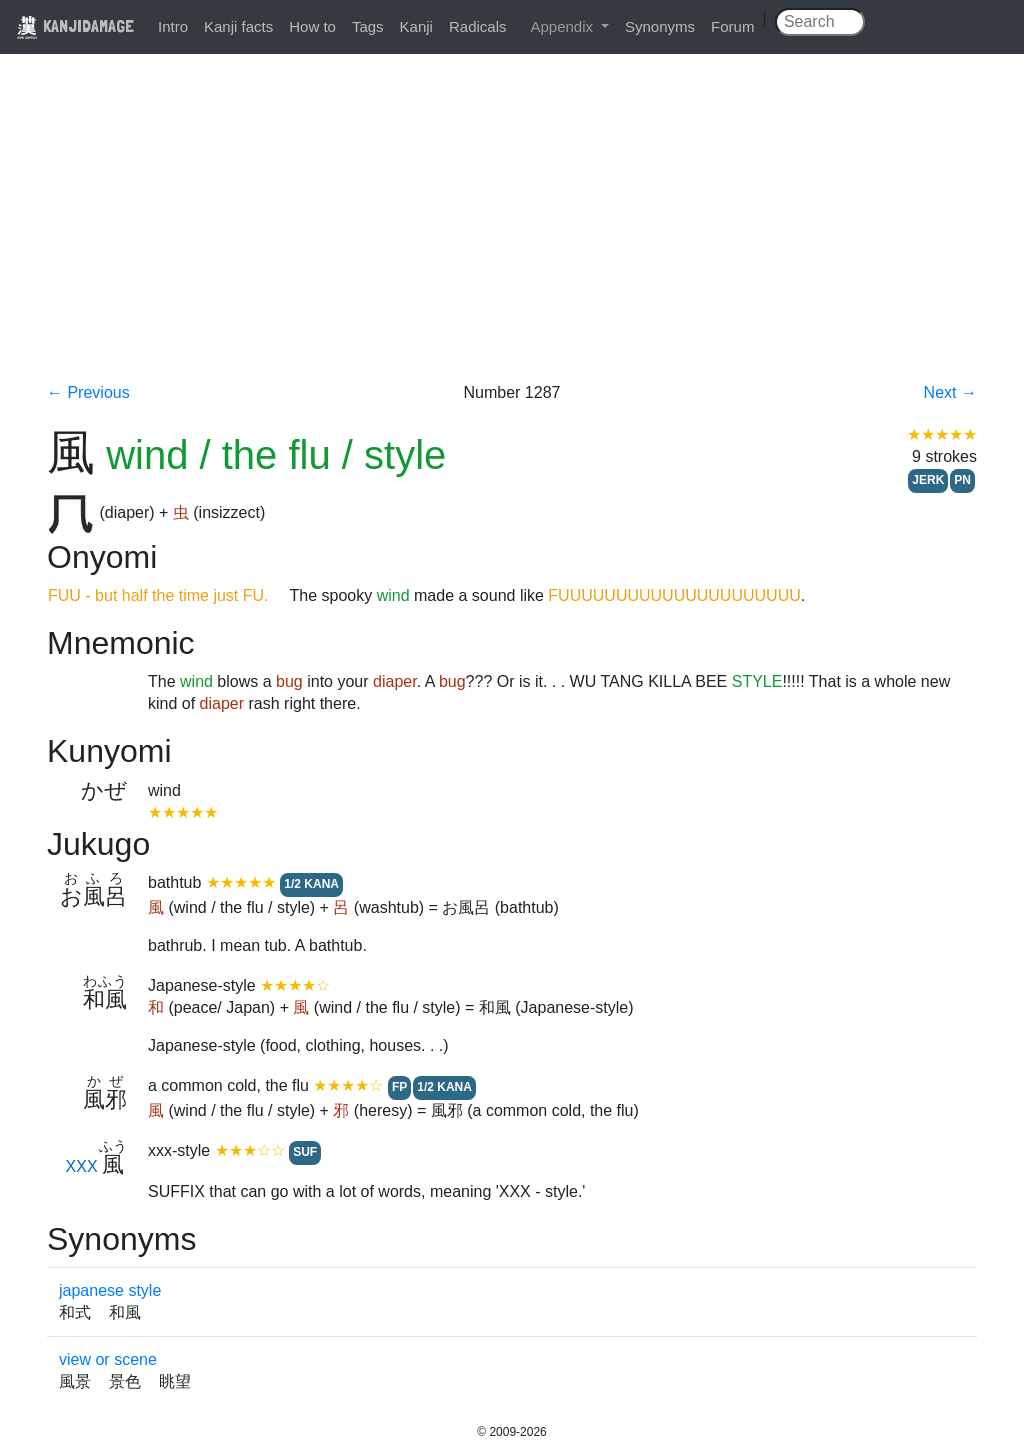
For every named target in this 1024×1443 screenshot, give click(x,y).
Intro (173, 26)
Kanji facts (238, 26)
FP (399, 1087)
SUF (305, 1152)
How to (312, 26)
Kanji (416, 26)
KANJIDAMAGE (75, 25)
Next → (950, 392)
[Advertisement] (512, 232)
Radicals (478, 26)
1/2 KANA (311, 884)
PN (962, 480)
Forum (732, 26)
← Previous (88, 392)
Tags (368, 26)
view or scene (108, 1359)
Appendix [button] (563, 26)
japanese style (110, 1290)
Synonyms (660, 26)
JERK (928, 480)
